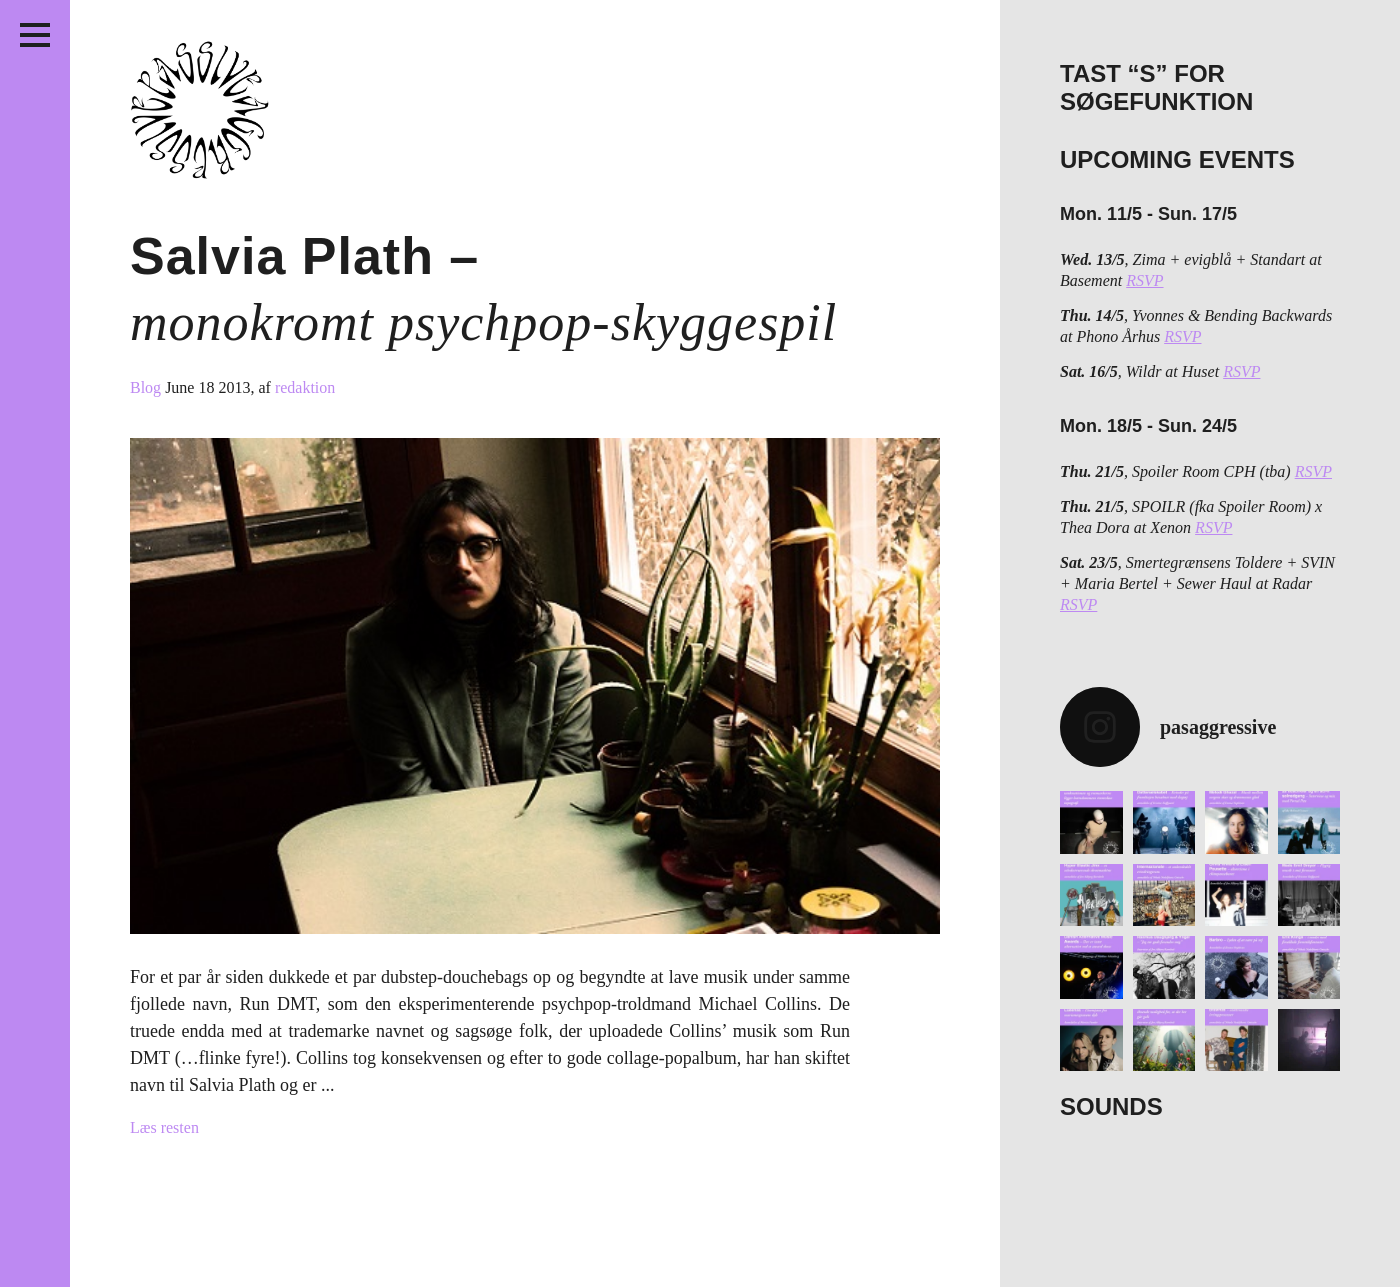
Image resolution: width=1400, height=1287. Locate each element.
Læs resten (164, 1127)
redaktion (305, 387)
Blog (147, 387)
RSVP (1144, 280)
